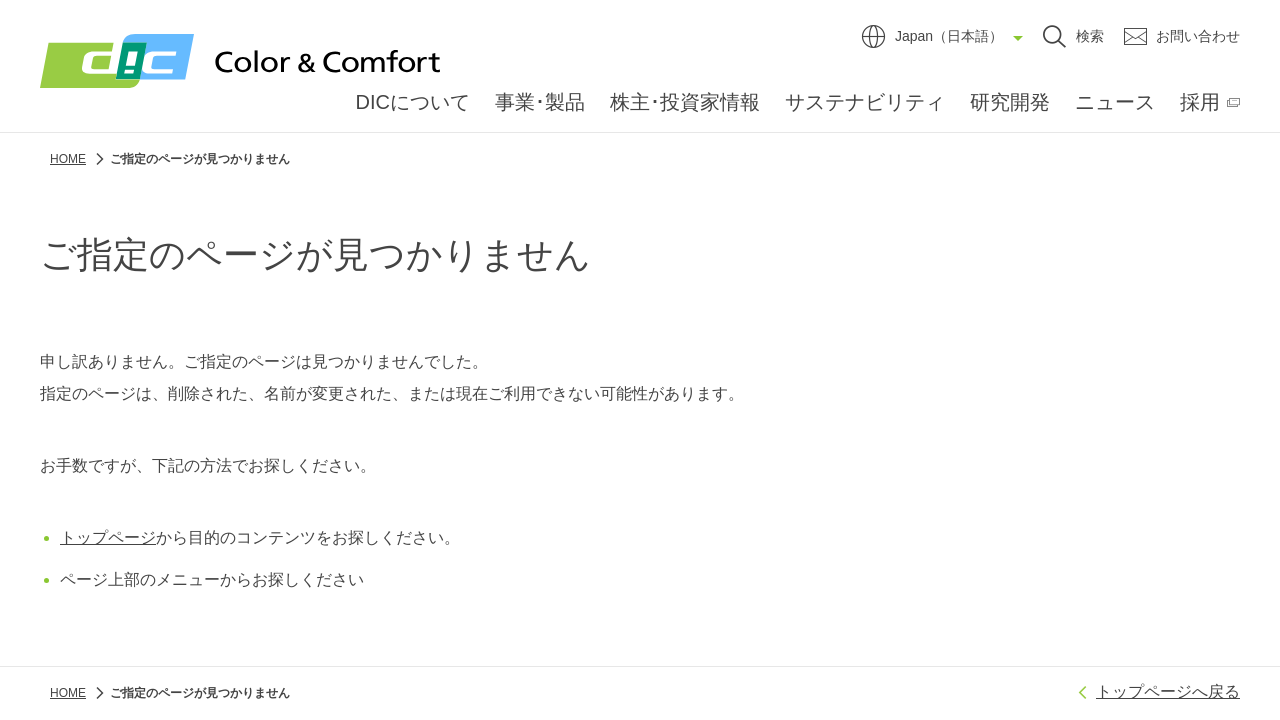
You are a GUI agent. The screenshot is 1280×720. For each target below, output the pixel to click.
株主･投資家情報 (685, 102)
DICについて (413, 102)
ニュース (1115, 102)
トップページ (108, 537)
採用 (1200, 102)
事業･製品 (540, 102)
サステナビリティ (865, 102)
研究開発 (1010, 102)
